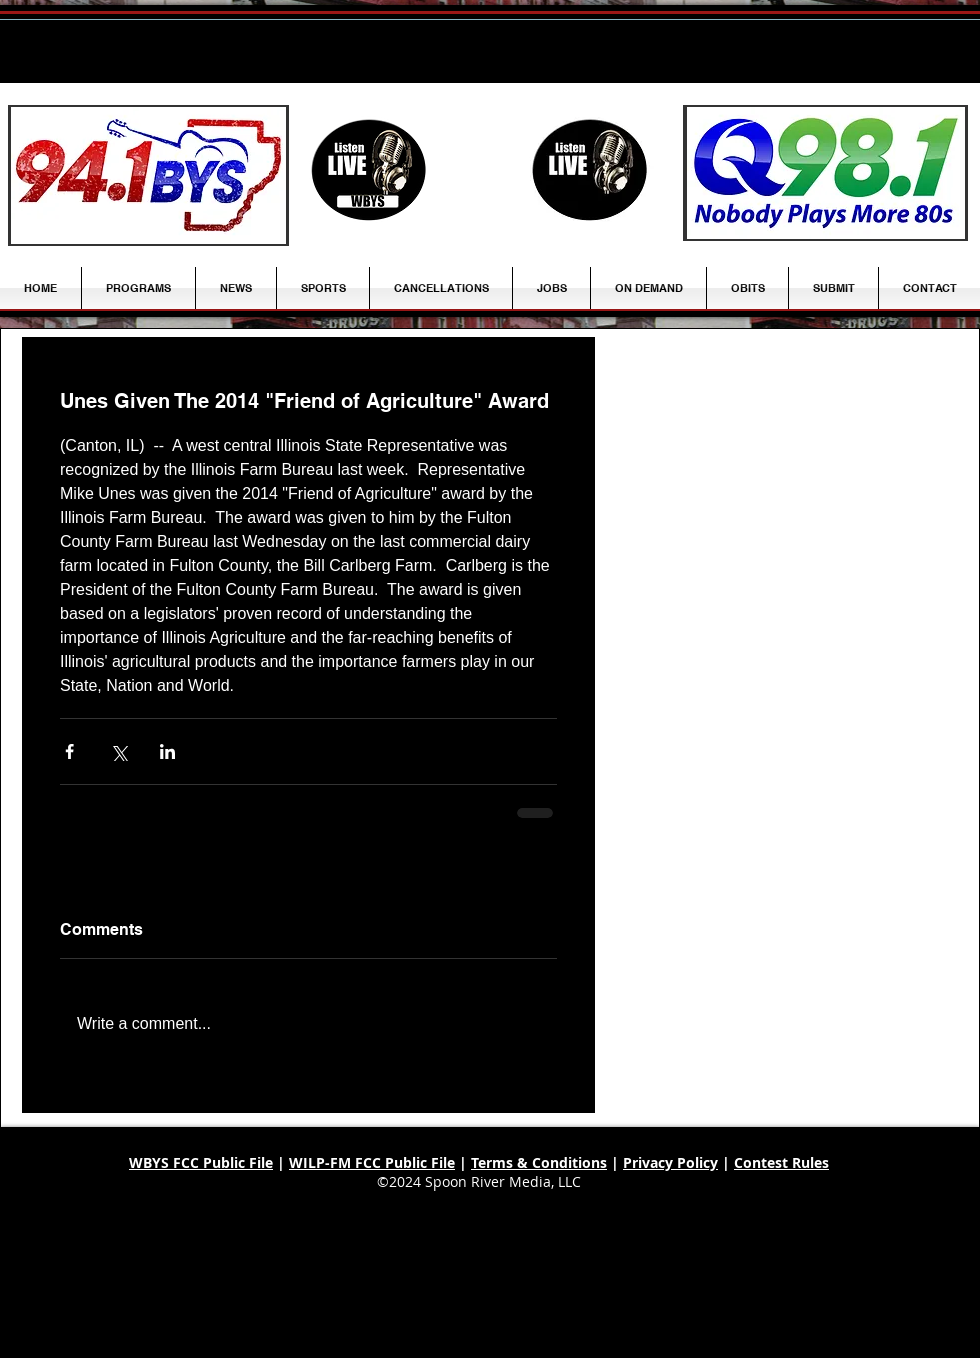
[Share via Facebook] (69, 751)
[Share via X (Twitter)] (118, 751)
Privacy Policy (670, 1162)
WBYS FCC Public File (201, 1162)
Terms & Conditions (539, 1162)
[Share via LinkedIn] (167, 751)
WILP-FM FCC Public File (372, 1162)
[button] (236, 288)
